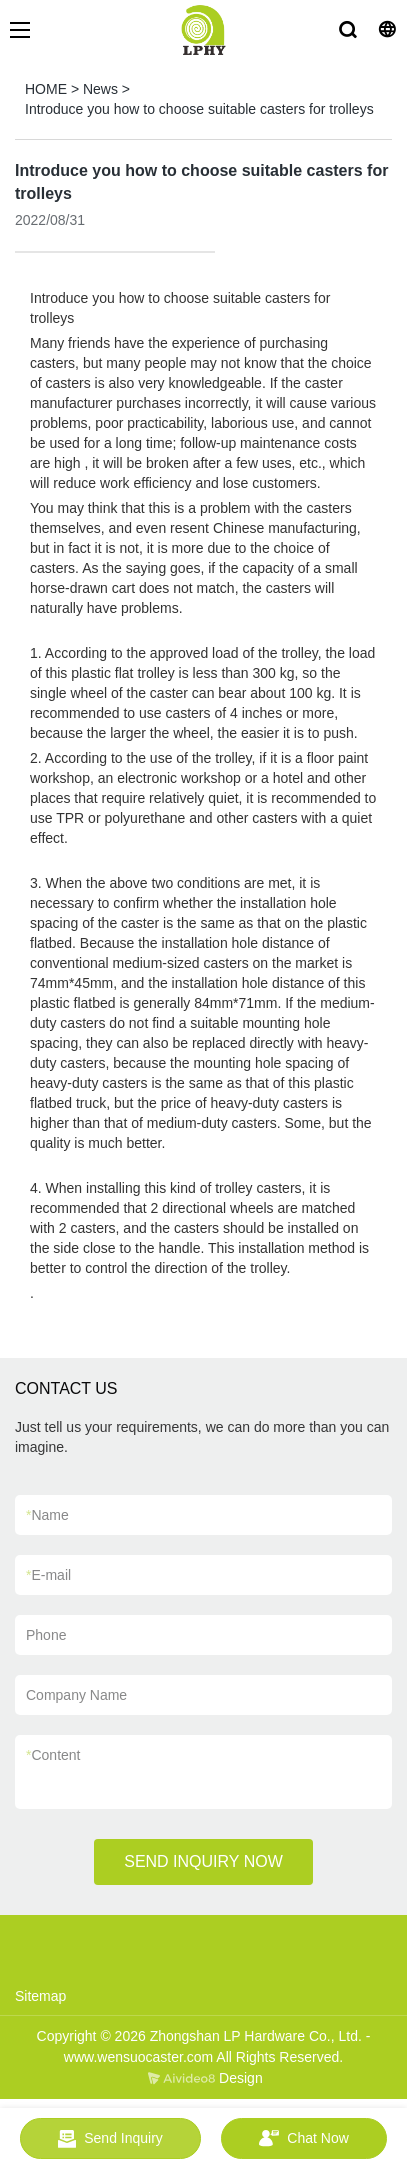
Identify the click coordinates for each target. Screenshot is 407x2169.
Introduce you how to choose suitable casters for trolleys (199, 109)
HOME (46, 89)
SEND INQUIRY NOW (203, 1861)
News (100, 89)
